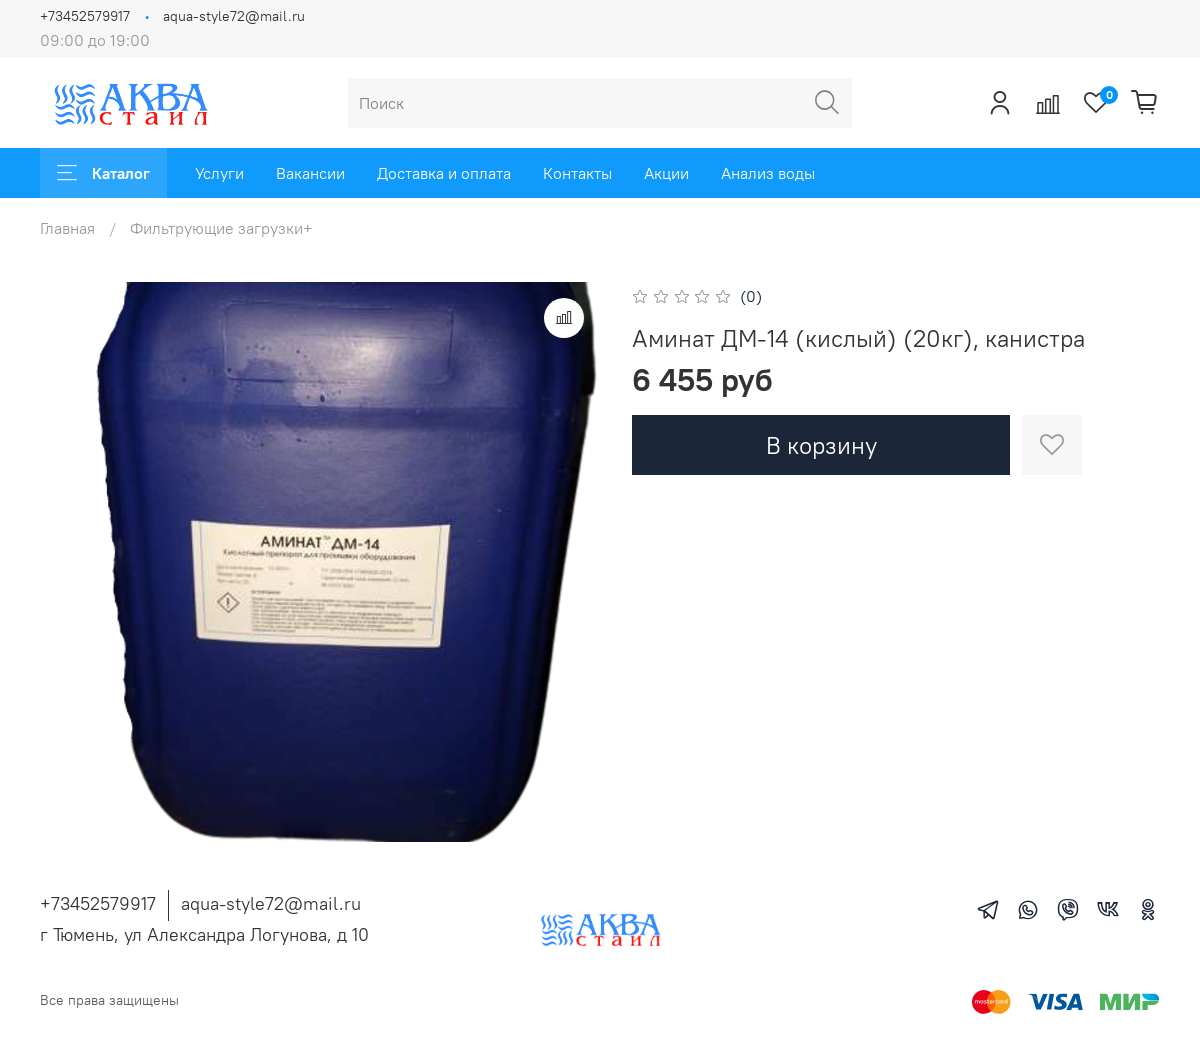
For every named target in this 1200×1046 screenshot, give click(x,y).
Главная (67, 228)
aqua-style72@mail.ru (234, 16)
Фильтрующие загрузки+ (221, 228)
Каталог (103, 173)
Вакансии (310, 173)
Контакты (577, 173)
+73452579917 (85, 16)
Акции (666, 173)
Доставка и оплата (444, 173)
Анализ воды (768, 173)
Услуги (219, 173)
